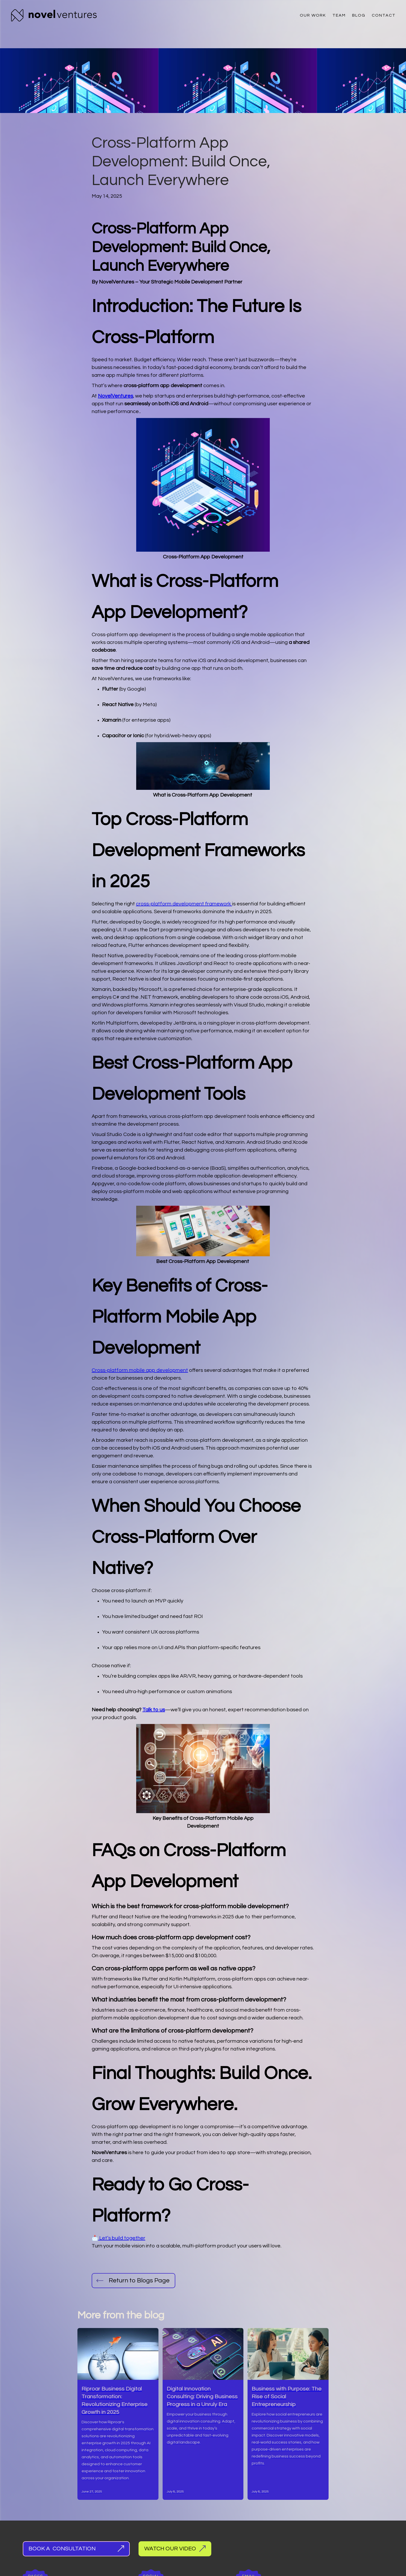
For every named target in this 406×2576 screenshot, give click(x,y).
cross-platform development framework (184, 903)
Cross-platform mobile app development (140, 1370)
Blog (358, 15)
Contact (384, 15)
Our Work (313, 15)
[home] (53, 15)
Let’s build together (121, 2238)
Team (339, 15)
